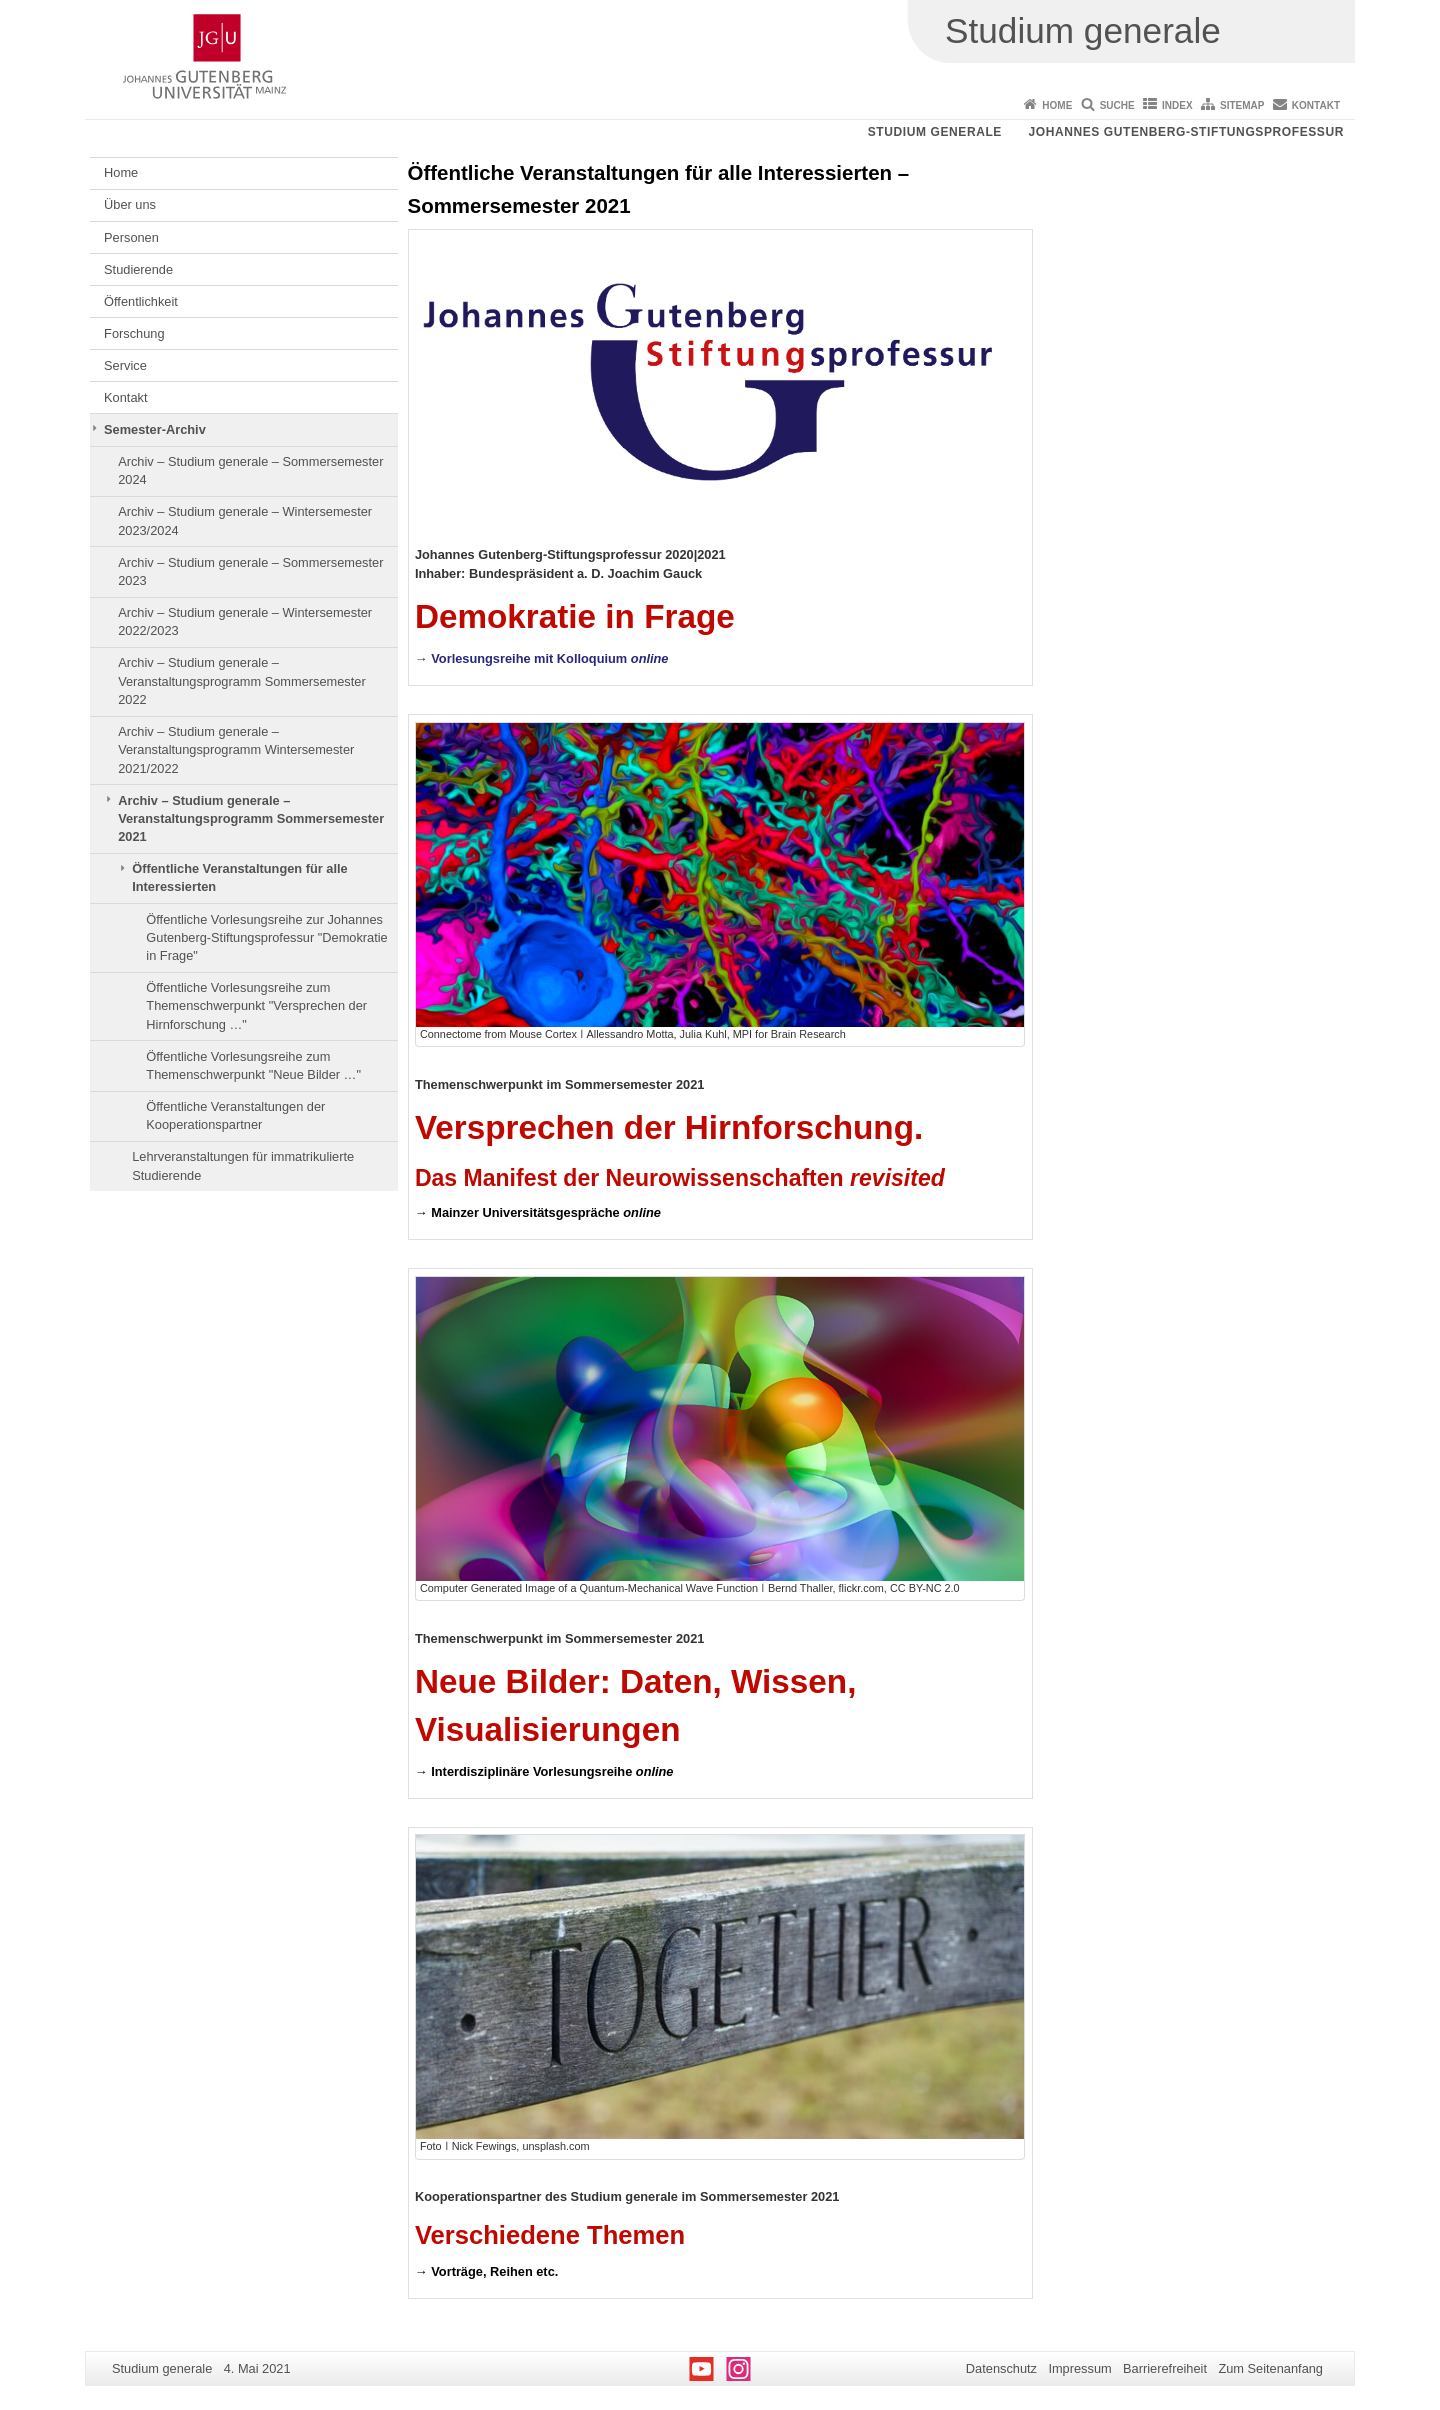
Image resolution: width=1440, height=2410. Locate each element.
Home (1057, 105)
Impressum (1079, 2368)
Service (125, 365)
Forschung (134, 333)
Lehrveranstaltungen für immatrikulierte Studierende (243, 1165)
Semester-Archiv (155, 429)
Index (1177, 105)
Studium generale (935, 132)
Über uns (130, 204)
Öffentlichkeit (141, 301)
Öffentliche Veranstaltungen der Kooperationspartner (235, 1115)
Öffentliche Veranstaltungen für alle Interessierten (239, 877)
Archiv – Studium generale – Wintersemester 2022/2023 (245, 621)
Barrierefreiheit (1165, 2368)
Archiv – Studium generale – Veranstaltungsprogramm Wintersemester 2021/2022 (236, 750)
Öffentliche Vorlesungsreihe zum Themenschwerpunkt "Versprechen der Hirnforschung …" (256, 1006)
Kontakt (1316, 105)
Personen (131, 237)
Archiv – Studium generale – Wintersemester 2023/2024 (245, 520)
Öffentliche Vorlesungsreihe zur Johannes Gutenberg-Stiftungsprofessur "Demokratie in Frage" (266, 938)
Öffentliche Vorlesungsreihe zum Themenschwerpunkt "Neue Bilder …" (253, 1065)
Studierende (138, 269)
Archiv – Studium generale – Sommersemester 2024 (250, 470)
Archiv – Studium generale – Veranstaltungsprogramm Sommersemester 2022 (242, 681)
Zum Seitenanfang (1270, 2368)
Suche (1117, 105)
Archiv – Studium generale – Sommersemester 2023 (250, 571)
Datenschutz (1001, 2368)
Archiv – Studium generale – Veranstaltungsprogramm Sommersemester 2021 (251, 819)
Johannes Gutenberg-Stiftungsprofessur (1186, 132)
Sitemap (1242, 105)
